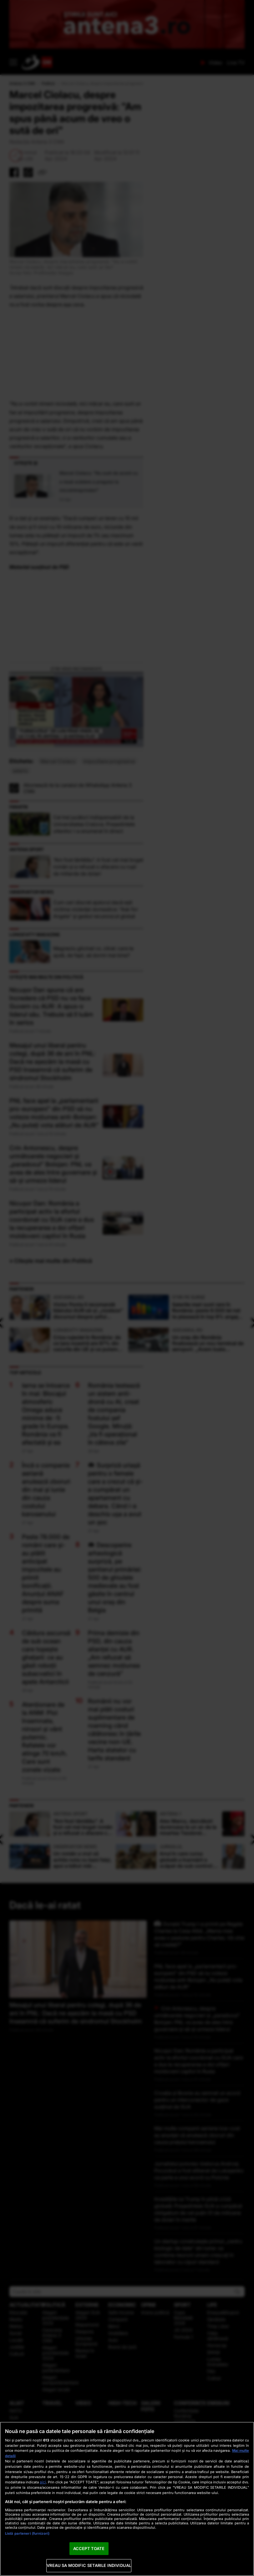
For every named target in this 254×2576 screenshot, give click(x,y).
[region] (127, 2499)
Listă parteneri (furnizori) (27, 2533)
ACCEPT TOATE (89, 2548)
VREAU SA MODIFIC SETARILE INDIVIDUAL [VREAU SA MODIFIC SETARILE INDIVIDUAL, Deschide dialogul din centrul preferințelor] (89, 2565)
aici (43, 2482)
